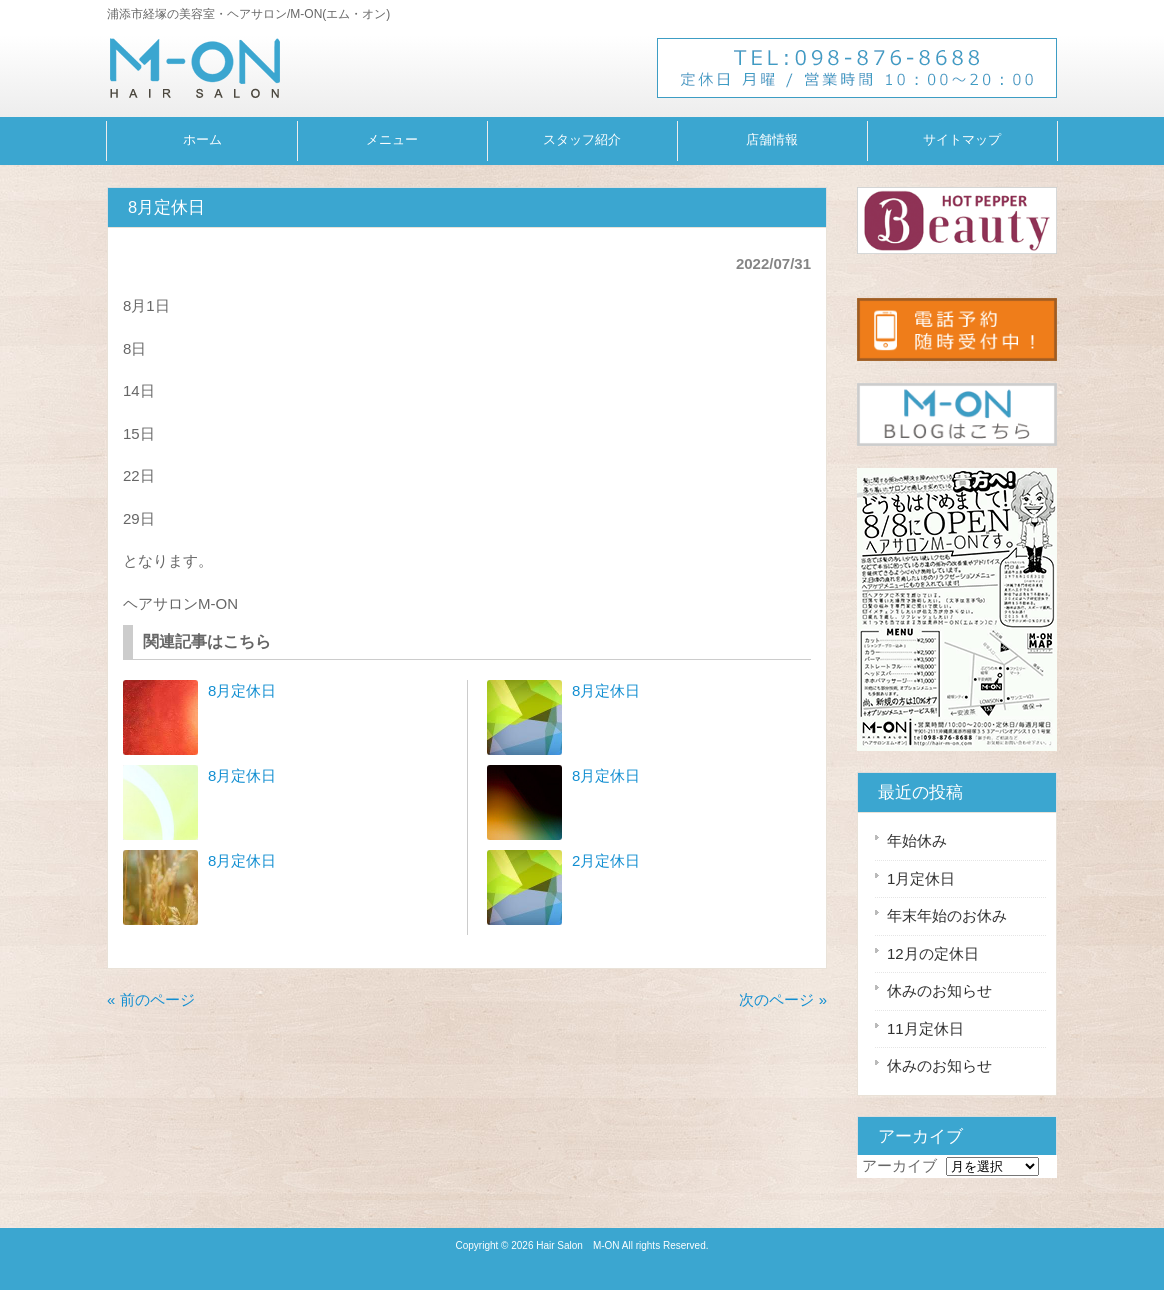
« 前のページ (151, 999)
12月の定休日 (933, 953)
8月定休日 (242, 690)
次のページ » (783, 999)
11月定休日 (925, 1028)
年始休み (917, 840)
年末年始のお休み (947, 915)
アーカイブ (899, 1165)
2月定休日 (606, 860)
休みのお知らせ (939, 990)
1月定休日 (921, 878)
